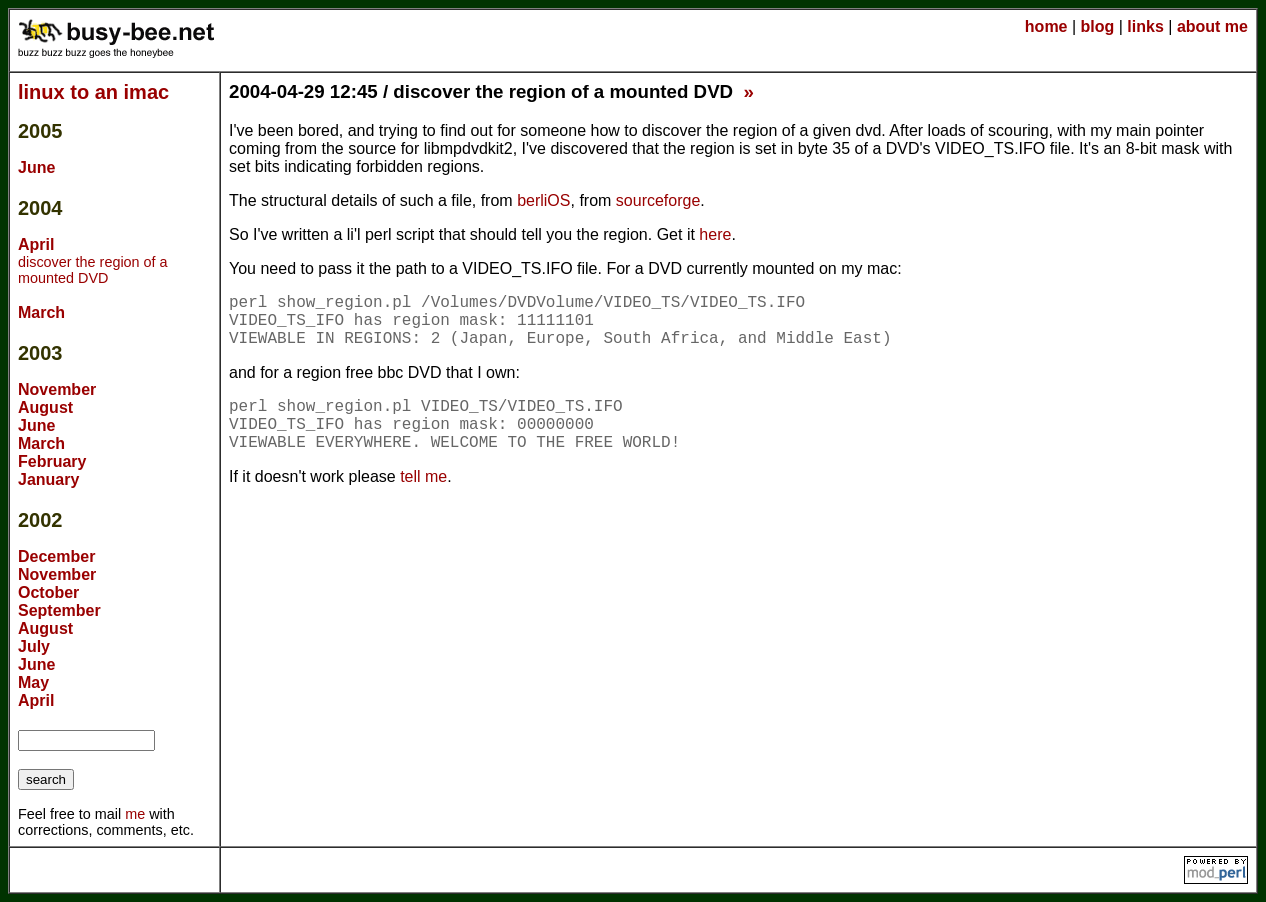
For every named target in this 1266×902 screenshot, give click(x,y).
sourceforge (658, 200)
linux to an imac (93, 92)
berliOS (543, 200)
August (45, 407)
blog (1098, 26)
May (33, 682)
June (36, 167)
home (1046, 26)
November (57, 389)
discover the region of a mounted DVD (93, 270)
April (36, 244)
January (48, 479)
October (48, 592)
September (59, 610)
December (56, 556)
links (1145, 26)
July (34, 646)
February (52, 461)
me (135, 814)
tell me (423, 476)
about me (1212, 26)
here (715, 234)
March (41, 312)
